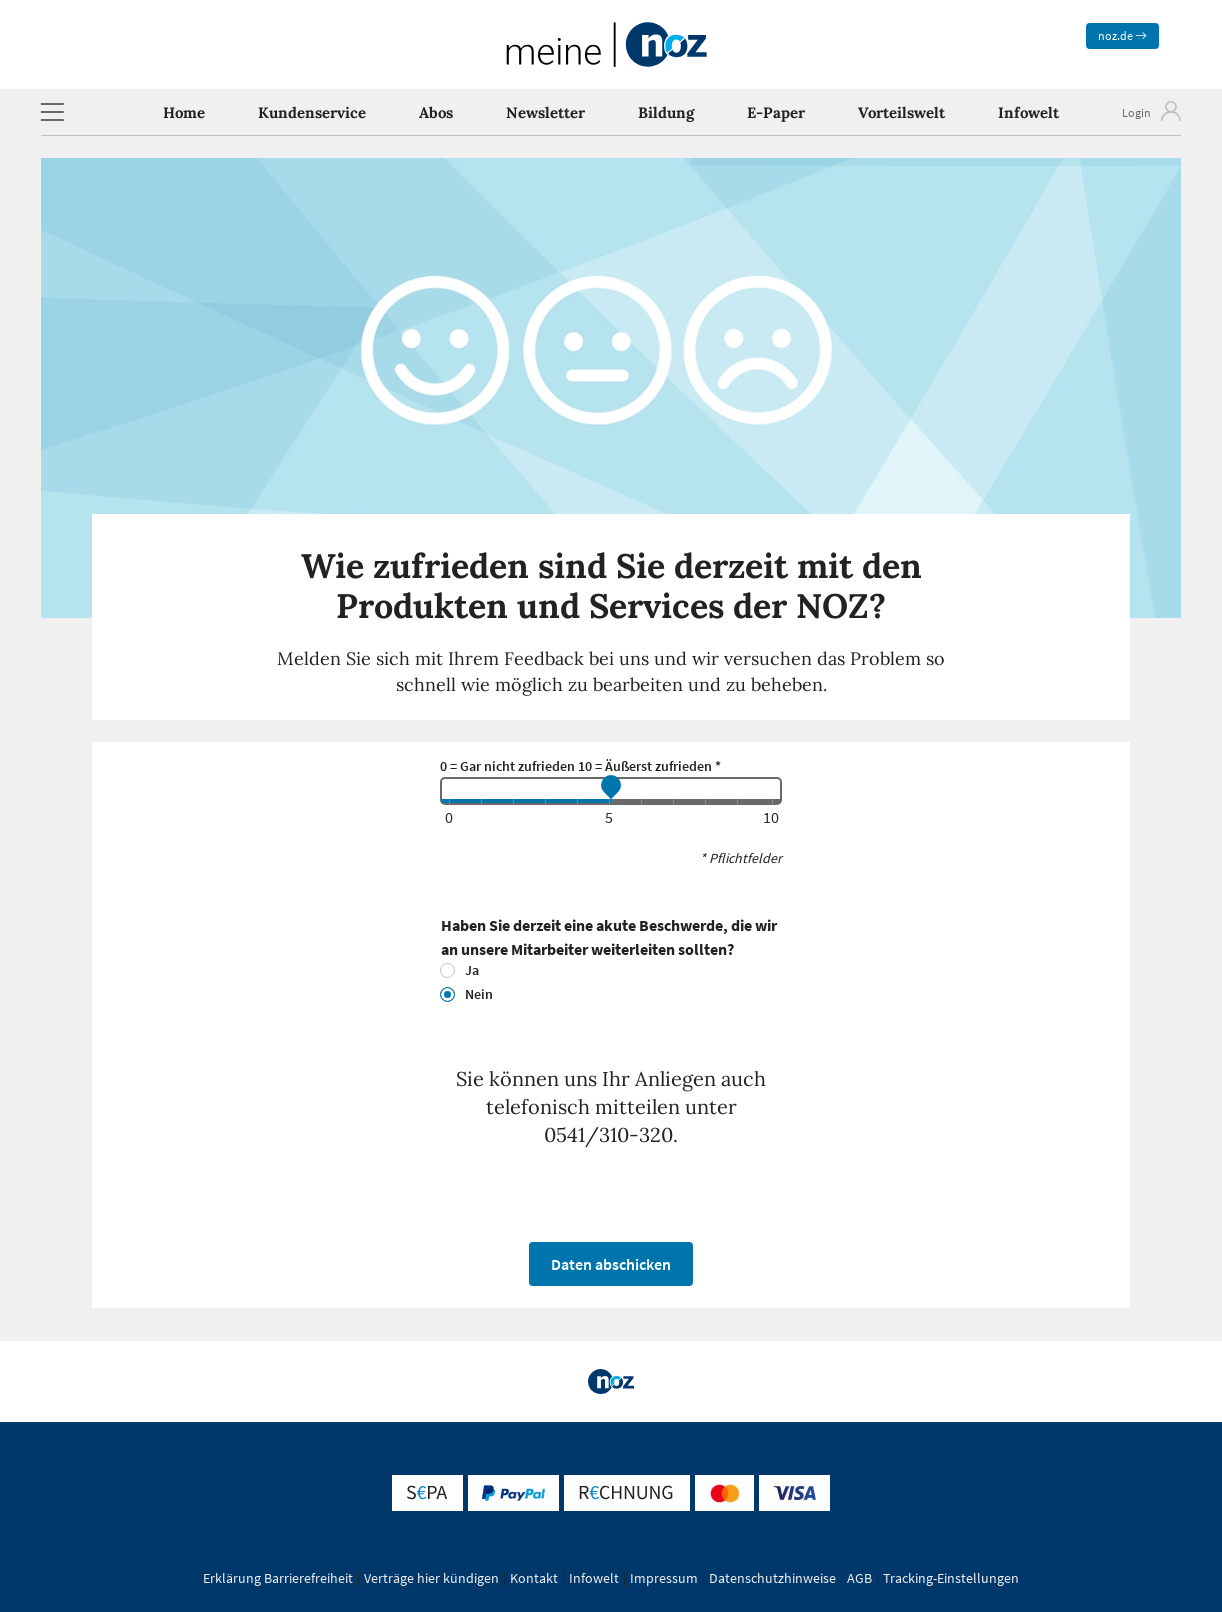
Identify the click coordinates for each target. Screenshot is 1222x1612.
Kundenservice (312, 112)
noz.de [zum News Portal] (1122, 35)
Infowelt (1028, 112)
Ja (472, 970)
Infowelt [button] (594, 1578)
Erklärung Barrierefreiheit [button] (278, 1578)
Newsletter (545, 112)
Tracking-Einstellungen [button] (951, 1578)
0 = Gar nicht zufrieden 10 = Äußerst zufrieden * (580, 766)
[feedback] (611, 791)
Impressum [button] (664, 1578)
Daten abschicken (611, 1264)
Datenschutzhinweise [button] (772, 1578)
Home (184, 112)
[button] (52, 112)
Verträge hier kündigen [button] (431, 1578)
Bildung (666, 112)
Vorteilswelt (901, 112)
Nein (479, 994)
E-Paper (776, 112)
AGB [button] (859, 1578)
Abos (436, 112)
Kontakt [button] (534, 1578)
